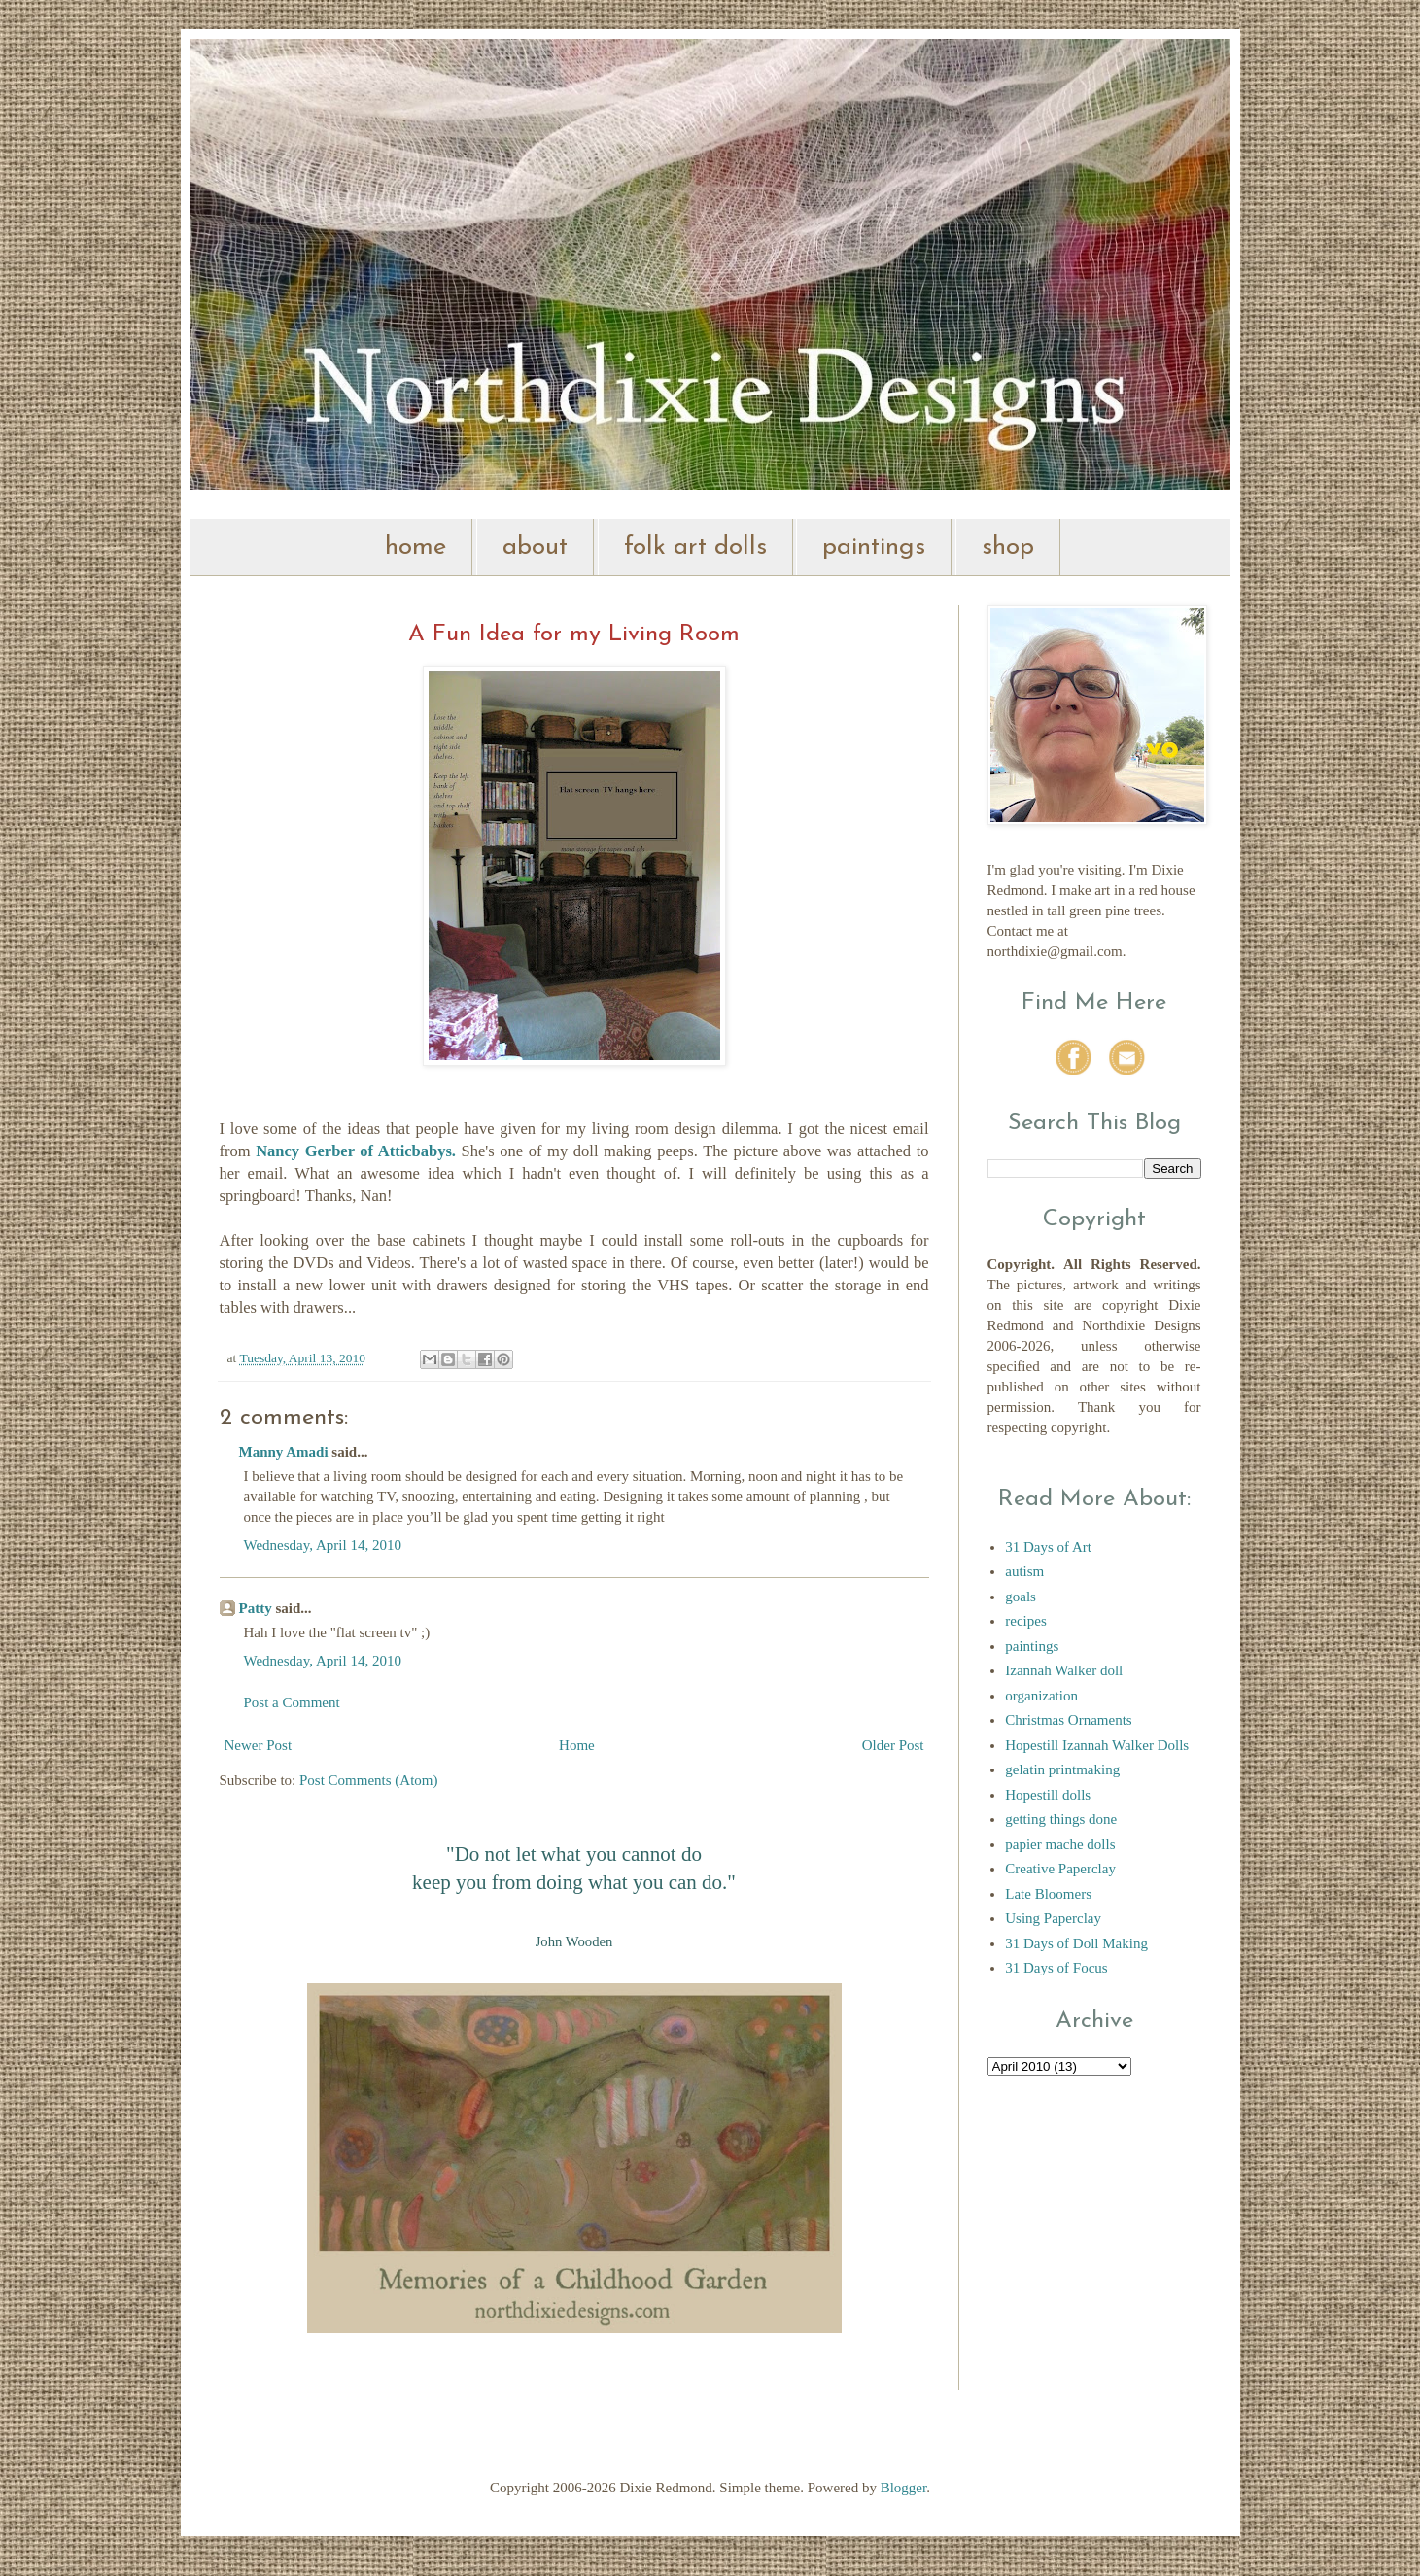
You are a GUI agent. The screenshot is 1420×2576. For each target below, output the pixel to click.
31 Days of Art (1048, 1547)
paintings (873, 547)
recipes (1025, 1621)
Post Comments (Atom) (368, 1780)
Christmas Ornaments (1068, 1720)
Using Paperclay (1053, 1918)
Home (577, 1745)
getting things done (1061, 1819)
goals (1020, 1596)
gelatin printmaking (1062, 1769)
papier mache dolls (1060, 1844)
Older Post (893, 1745)
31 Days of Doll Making (1076, 1943)
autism (1024, 1571)
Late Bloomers (1048, 1894)
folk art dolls (695, 547)
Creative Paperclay (1060, 1868)
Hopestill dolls (1048, 1795)
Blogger (904, 2487)
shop (1008, 547)
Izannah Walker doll (1064, 1670)
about (535, 547)
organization (1041, 1695)
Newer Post (259, 1745)
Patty (255, 1608)
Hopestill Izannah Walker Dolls (1097, 1745)
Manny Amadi (284, 1452)
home (415, 547)
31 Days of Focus (1056, 1967)
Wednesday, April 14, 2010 (322, 1545)
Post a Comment (292, 1702)
